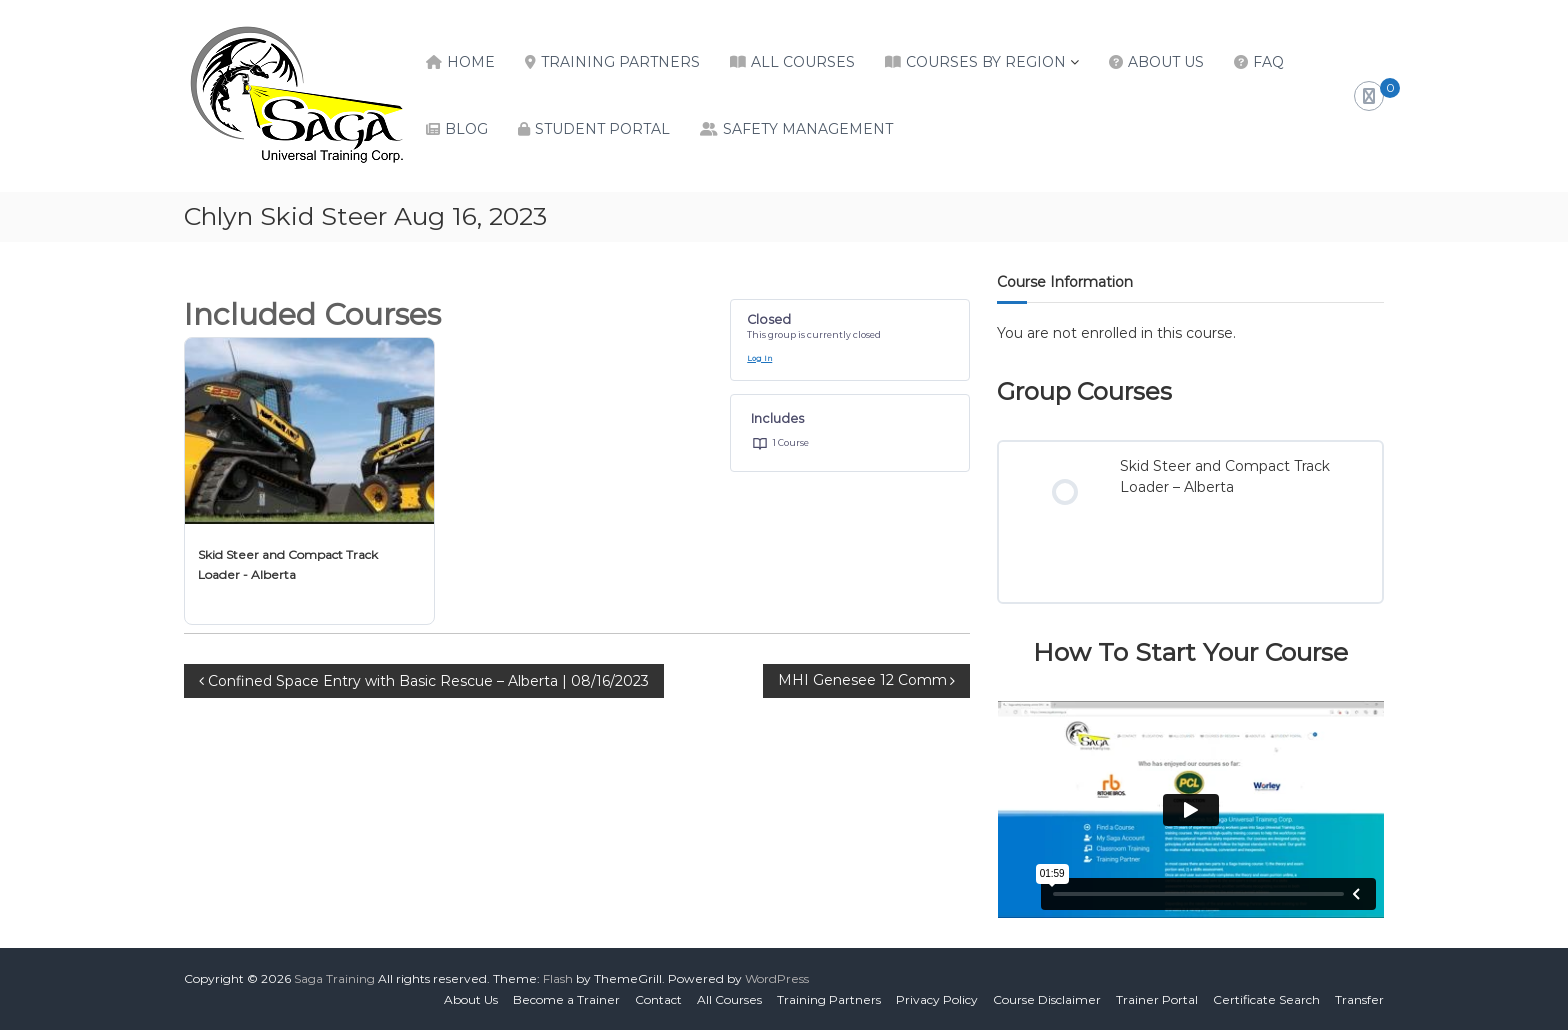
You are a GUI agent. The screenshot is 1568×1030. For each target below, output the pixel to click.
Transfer (1359, 999)
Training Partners (620, 62)
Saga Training (334, 978)
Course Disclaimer (1047, 999)
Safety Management (808, 129)
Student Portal (602, 129)
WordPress (777, 978)
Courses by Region (986, 62)
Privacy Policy (937, 999)
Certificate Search (1266, 999)
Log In (759, 358)
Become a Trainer (566, 999)
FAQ (1268, 62)
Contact (658, 999)
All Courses (803, 62)
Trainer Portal (1157, 999)
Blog (466, 129)
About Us (1166, 62)
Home (471, 62)
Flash (558, 978)
